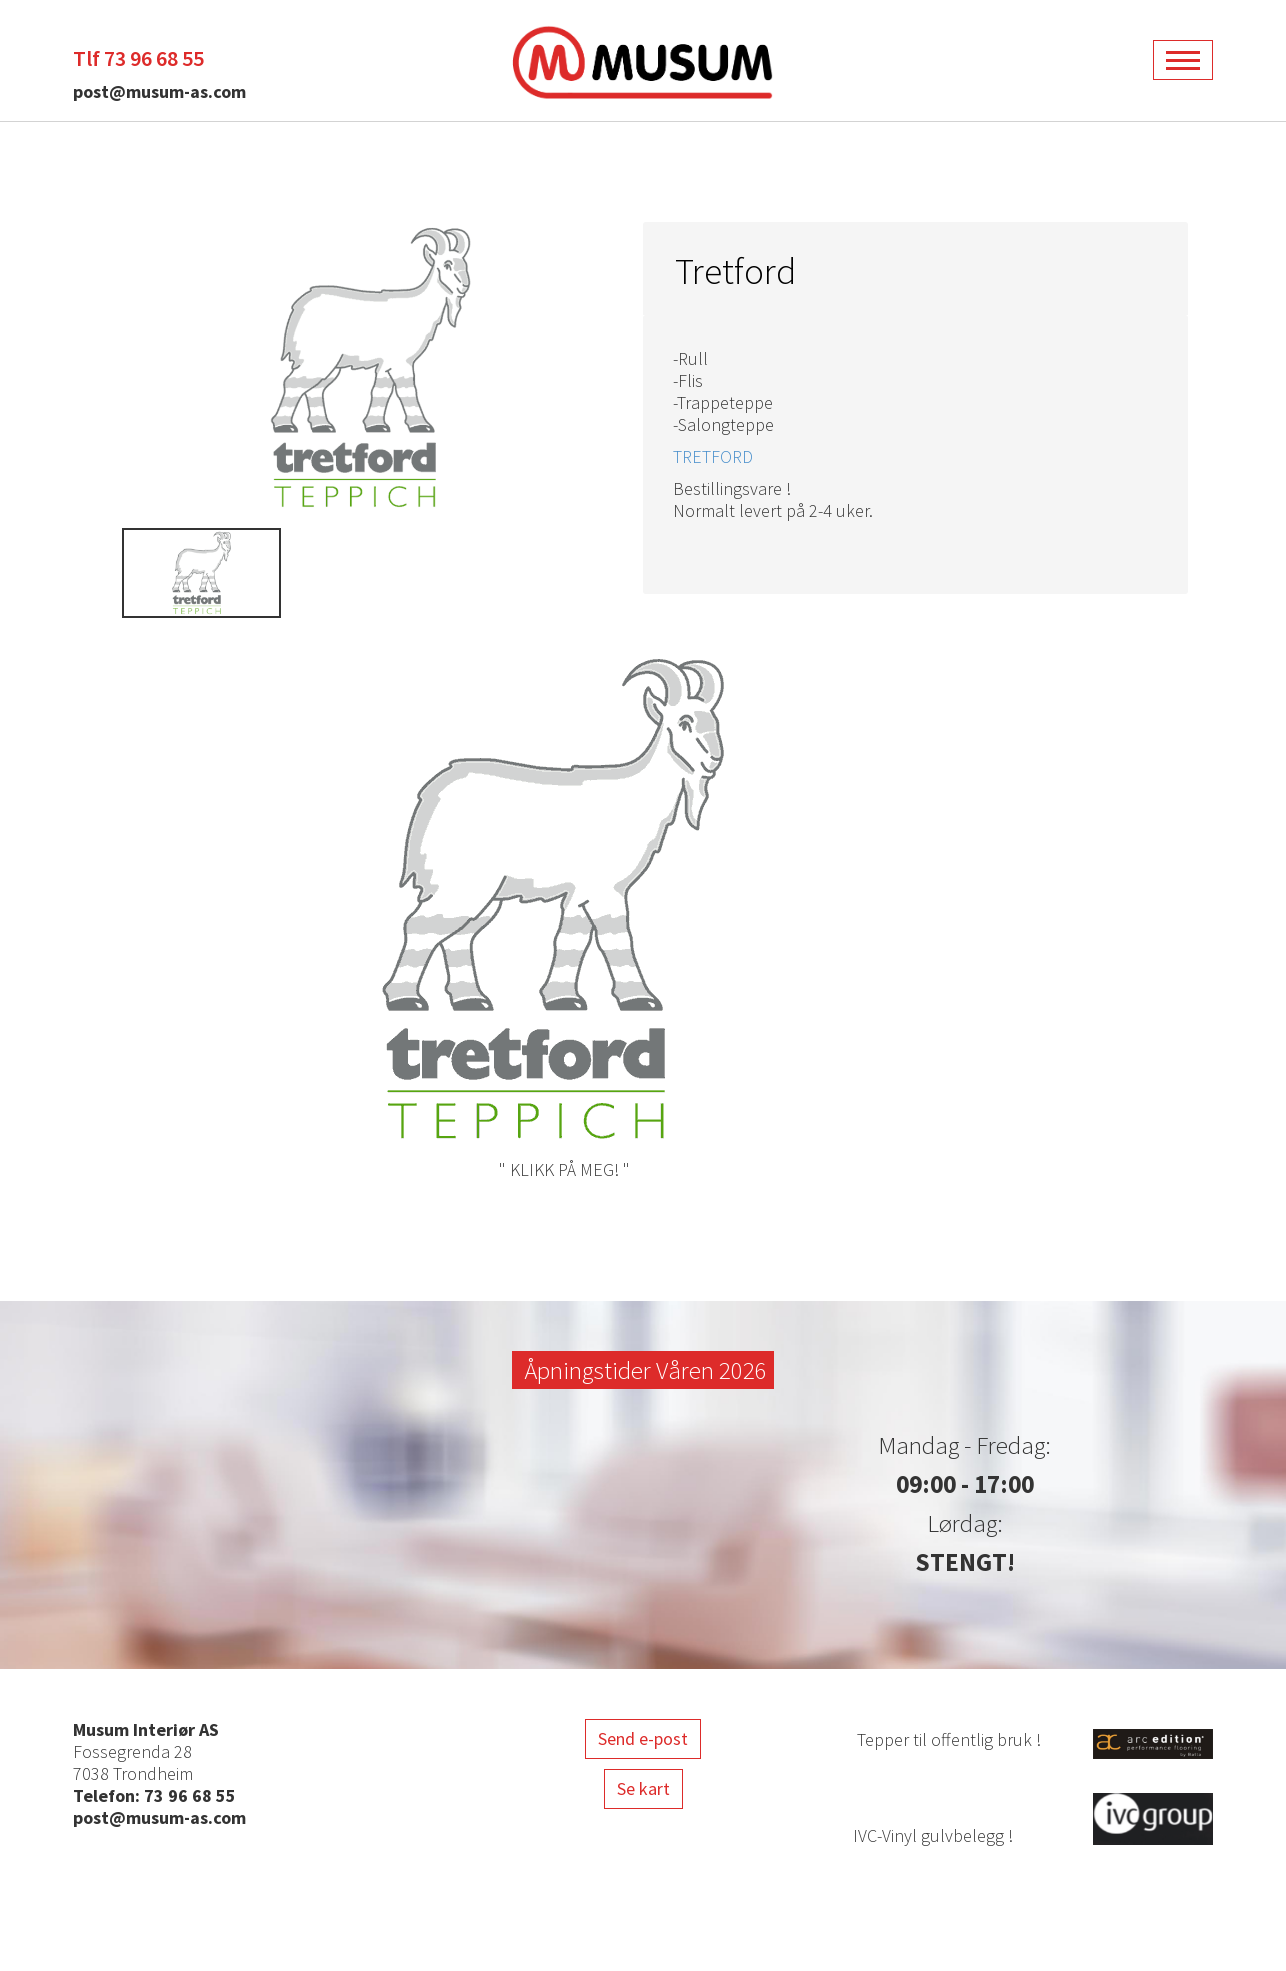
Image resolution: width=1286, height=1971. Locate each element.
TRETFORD (713, 456)
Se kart (643, 1788)
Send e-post (643, 1738)
